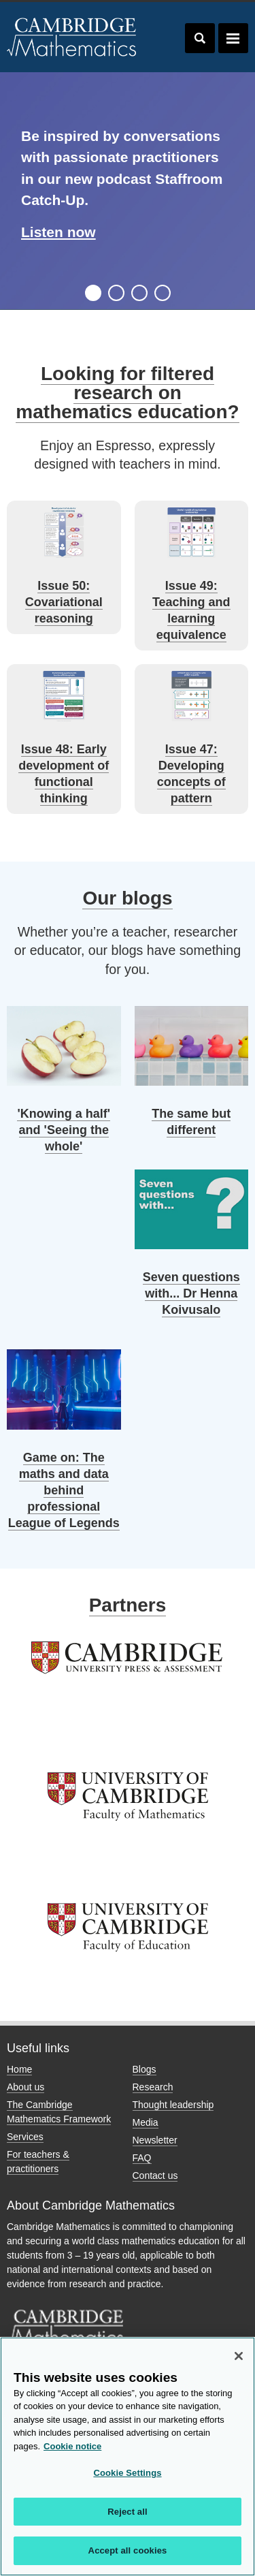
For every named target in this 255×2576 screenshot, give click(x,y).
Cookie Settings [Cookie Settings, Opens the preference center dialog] (127, 2473)
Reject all (127, 2512)
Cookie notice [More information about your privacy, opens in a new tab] (72, 2446)
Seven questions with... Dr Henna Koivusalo (191, 1293)
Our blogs (127, 898)
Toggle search (200, 38)
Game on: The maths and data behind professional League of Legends (64, 1490)
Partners (128, 1605)
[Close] (239, 2356)
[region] (127, 2456)
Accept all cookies (127, 2550)
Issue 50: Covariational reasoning (64, 602)
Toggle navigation (233, 38)
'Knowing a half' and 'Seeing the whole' (63, 1130)
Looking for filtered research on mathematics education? (127, 392)
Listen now (58, 232)
